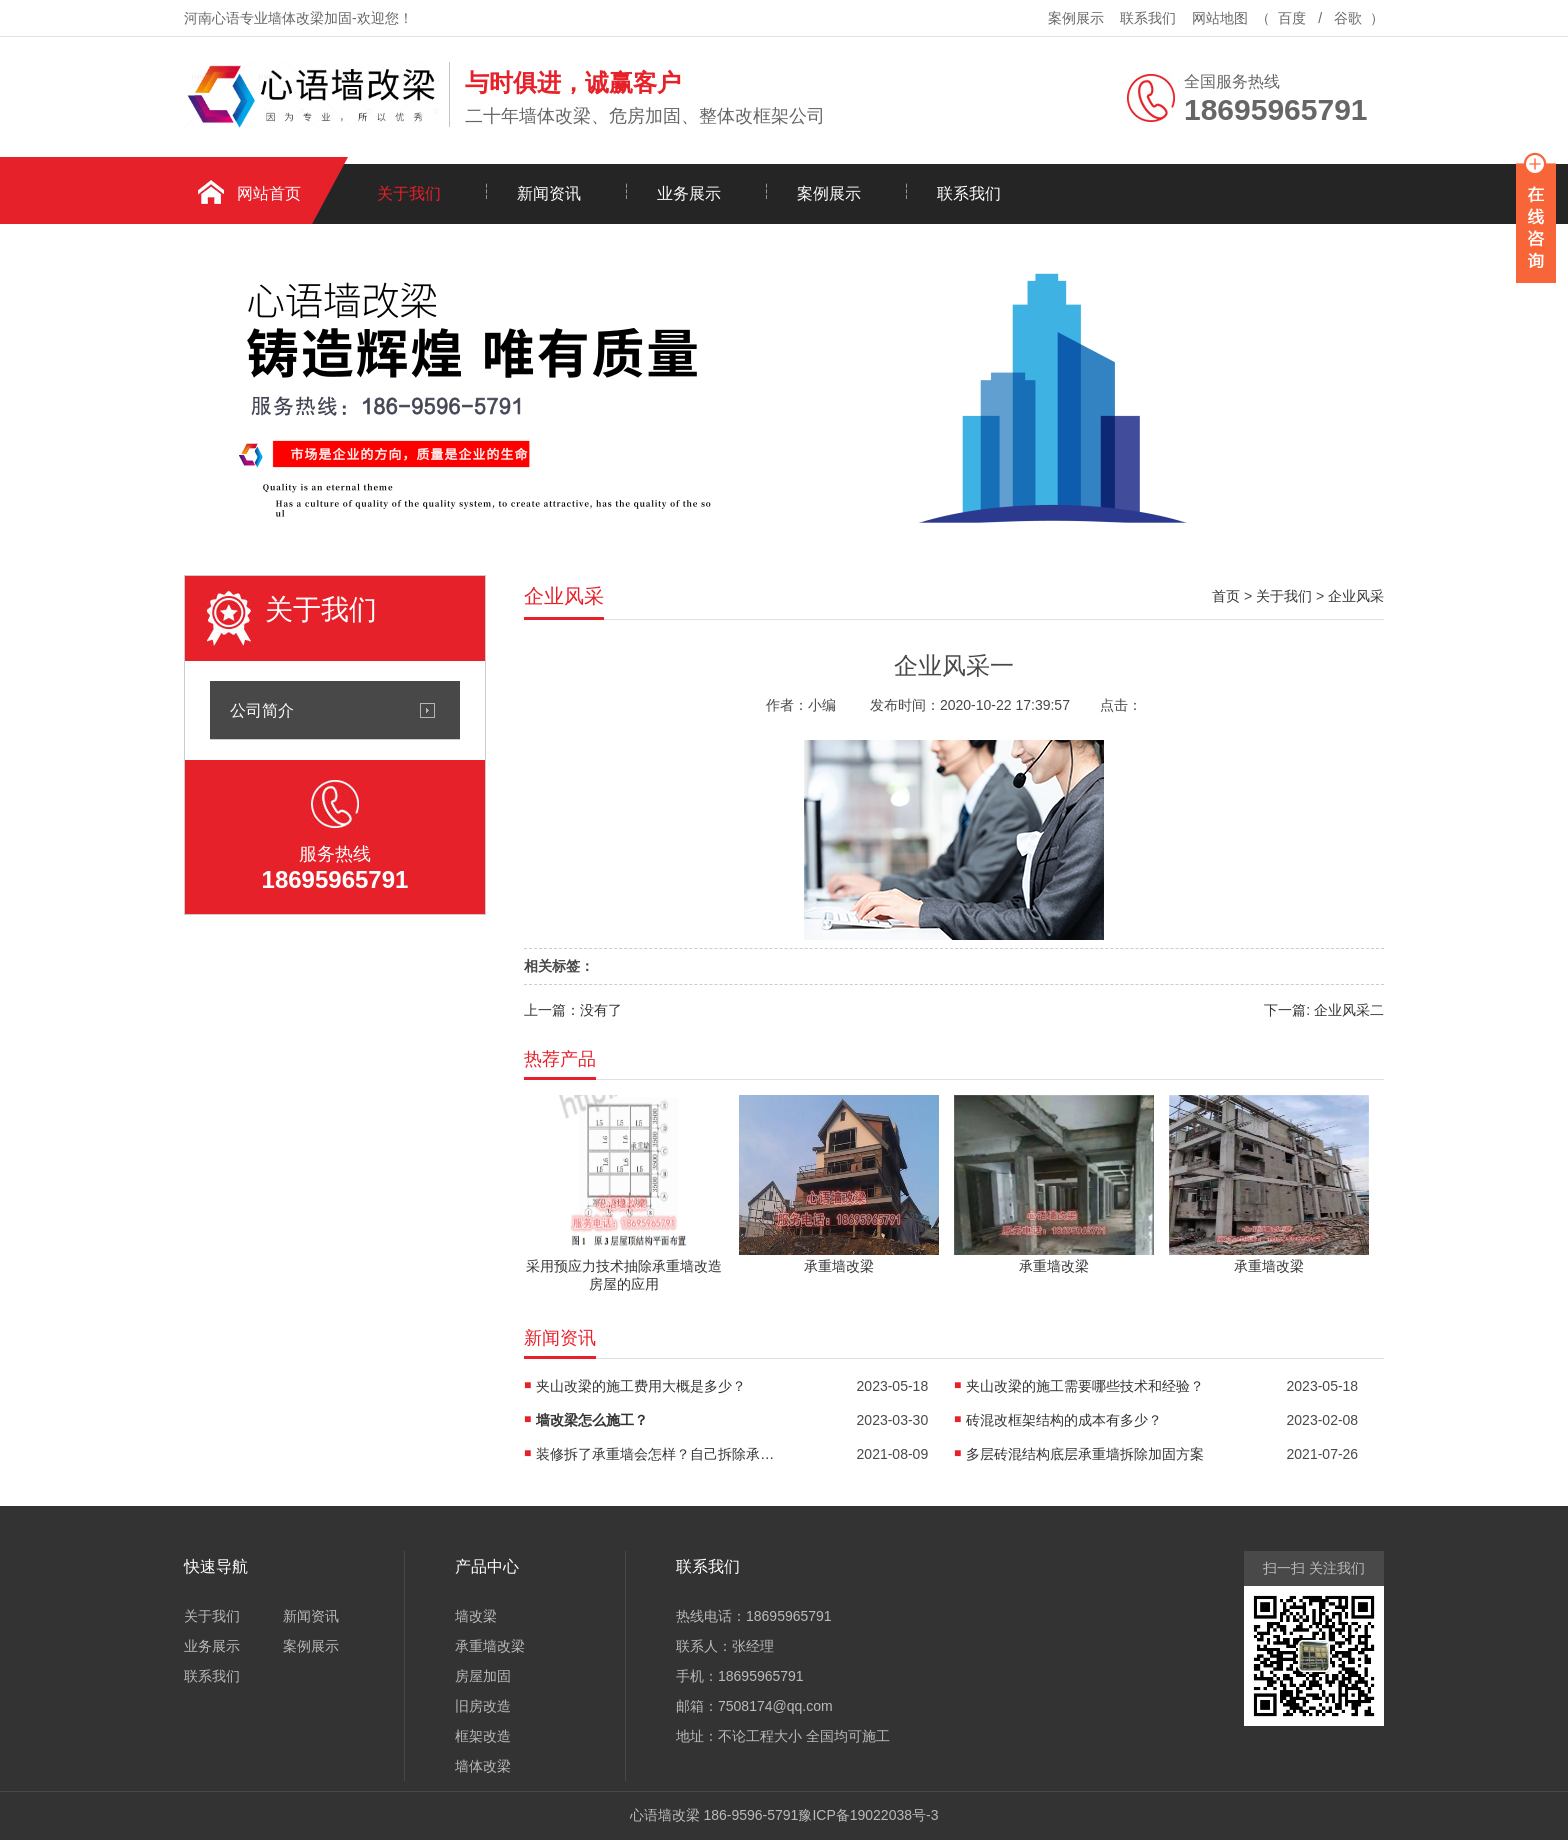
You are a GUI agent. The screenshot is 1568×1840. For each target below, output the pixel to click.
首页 (1226, 596)
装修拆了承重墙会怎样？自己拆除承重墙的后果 (656, 1454)
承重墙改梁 (490, 1646)
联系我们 (1148, 18)
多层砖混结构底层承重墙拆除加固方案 (1085, 1454)
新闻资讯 (549, 193)
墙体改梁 (483, 1766)
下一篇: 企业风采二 (1324, 1010)
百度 (1292, 18)
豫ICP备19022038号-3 (868, 1815)
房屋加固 (483, 1676)
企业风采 (1356, 596)
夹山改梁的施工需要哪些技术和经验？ (1085, 1386)
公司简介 (262, 710)
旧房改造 (483, 1706)
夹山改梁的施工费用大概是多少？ (641, 1386)
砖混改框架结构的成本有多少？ (1064, 1420)
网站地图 (1220, 18)
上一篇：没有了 (573, 1010)
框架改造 (483, 1736)
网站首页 (269, 193)
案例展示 (1076, 18)
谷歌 (1348, 18)
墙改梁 (476, 1616)
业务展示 (689, 193)
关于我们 (409, 193)
